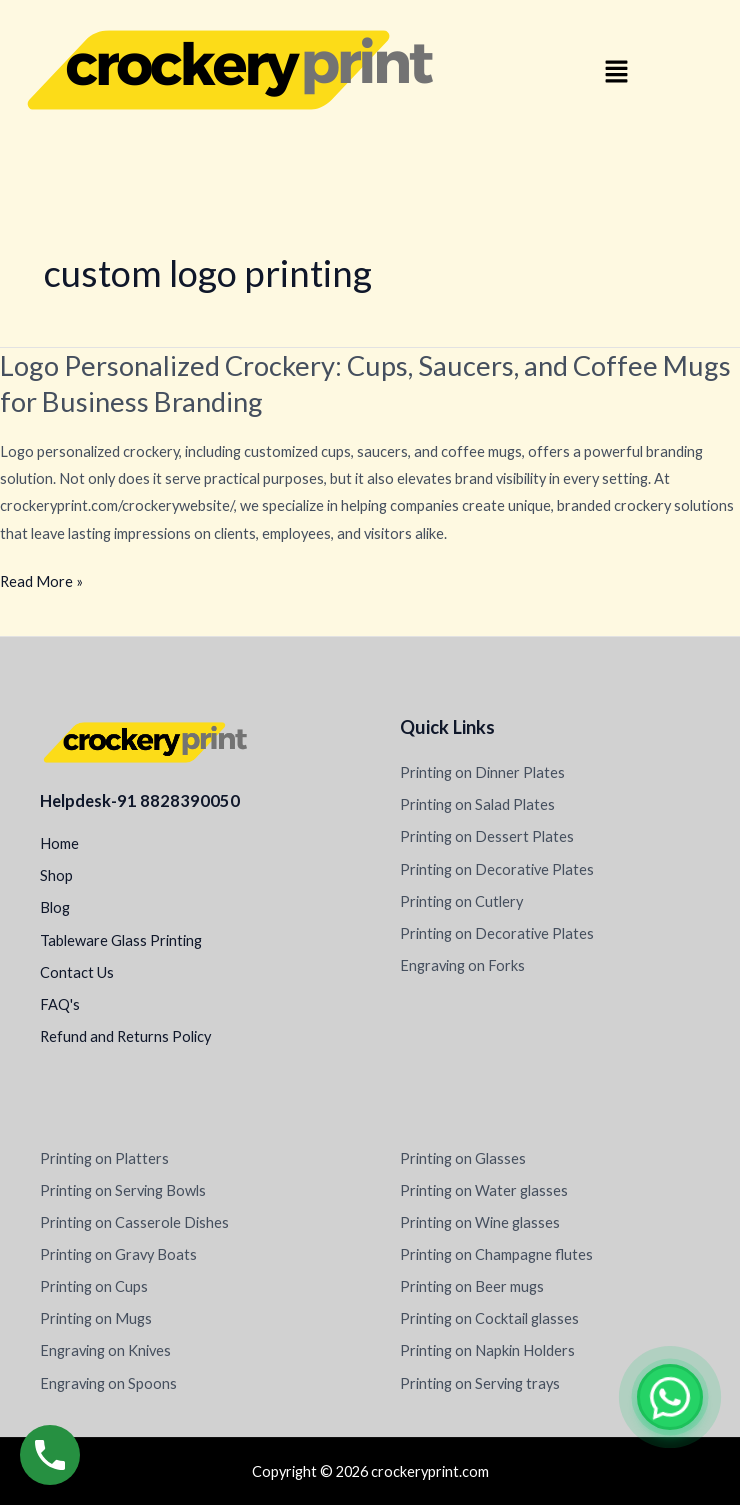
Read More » (41, 581)
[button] (617, 72)
